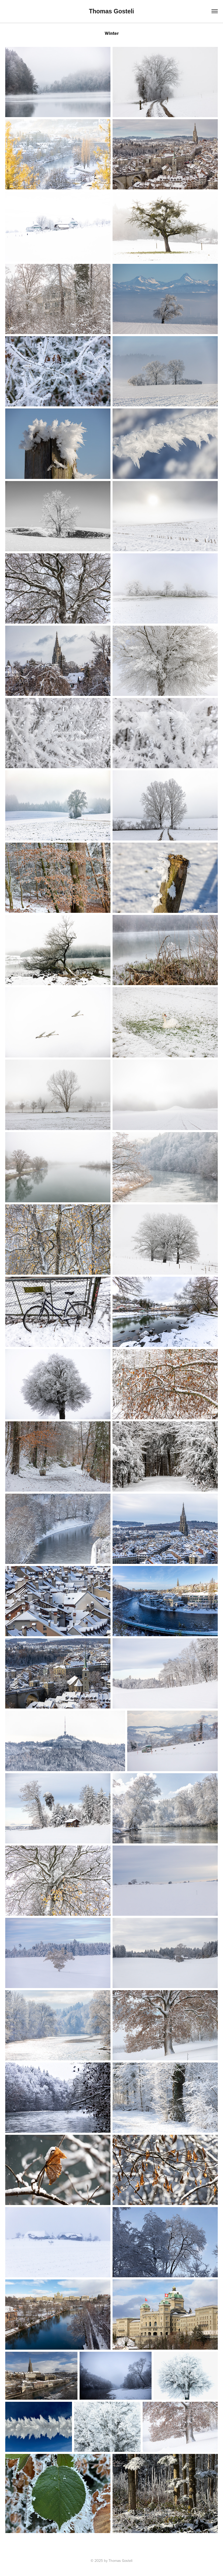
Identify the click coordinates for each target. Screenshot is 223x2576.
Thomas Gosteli (111, 11)
